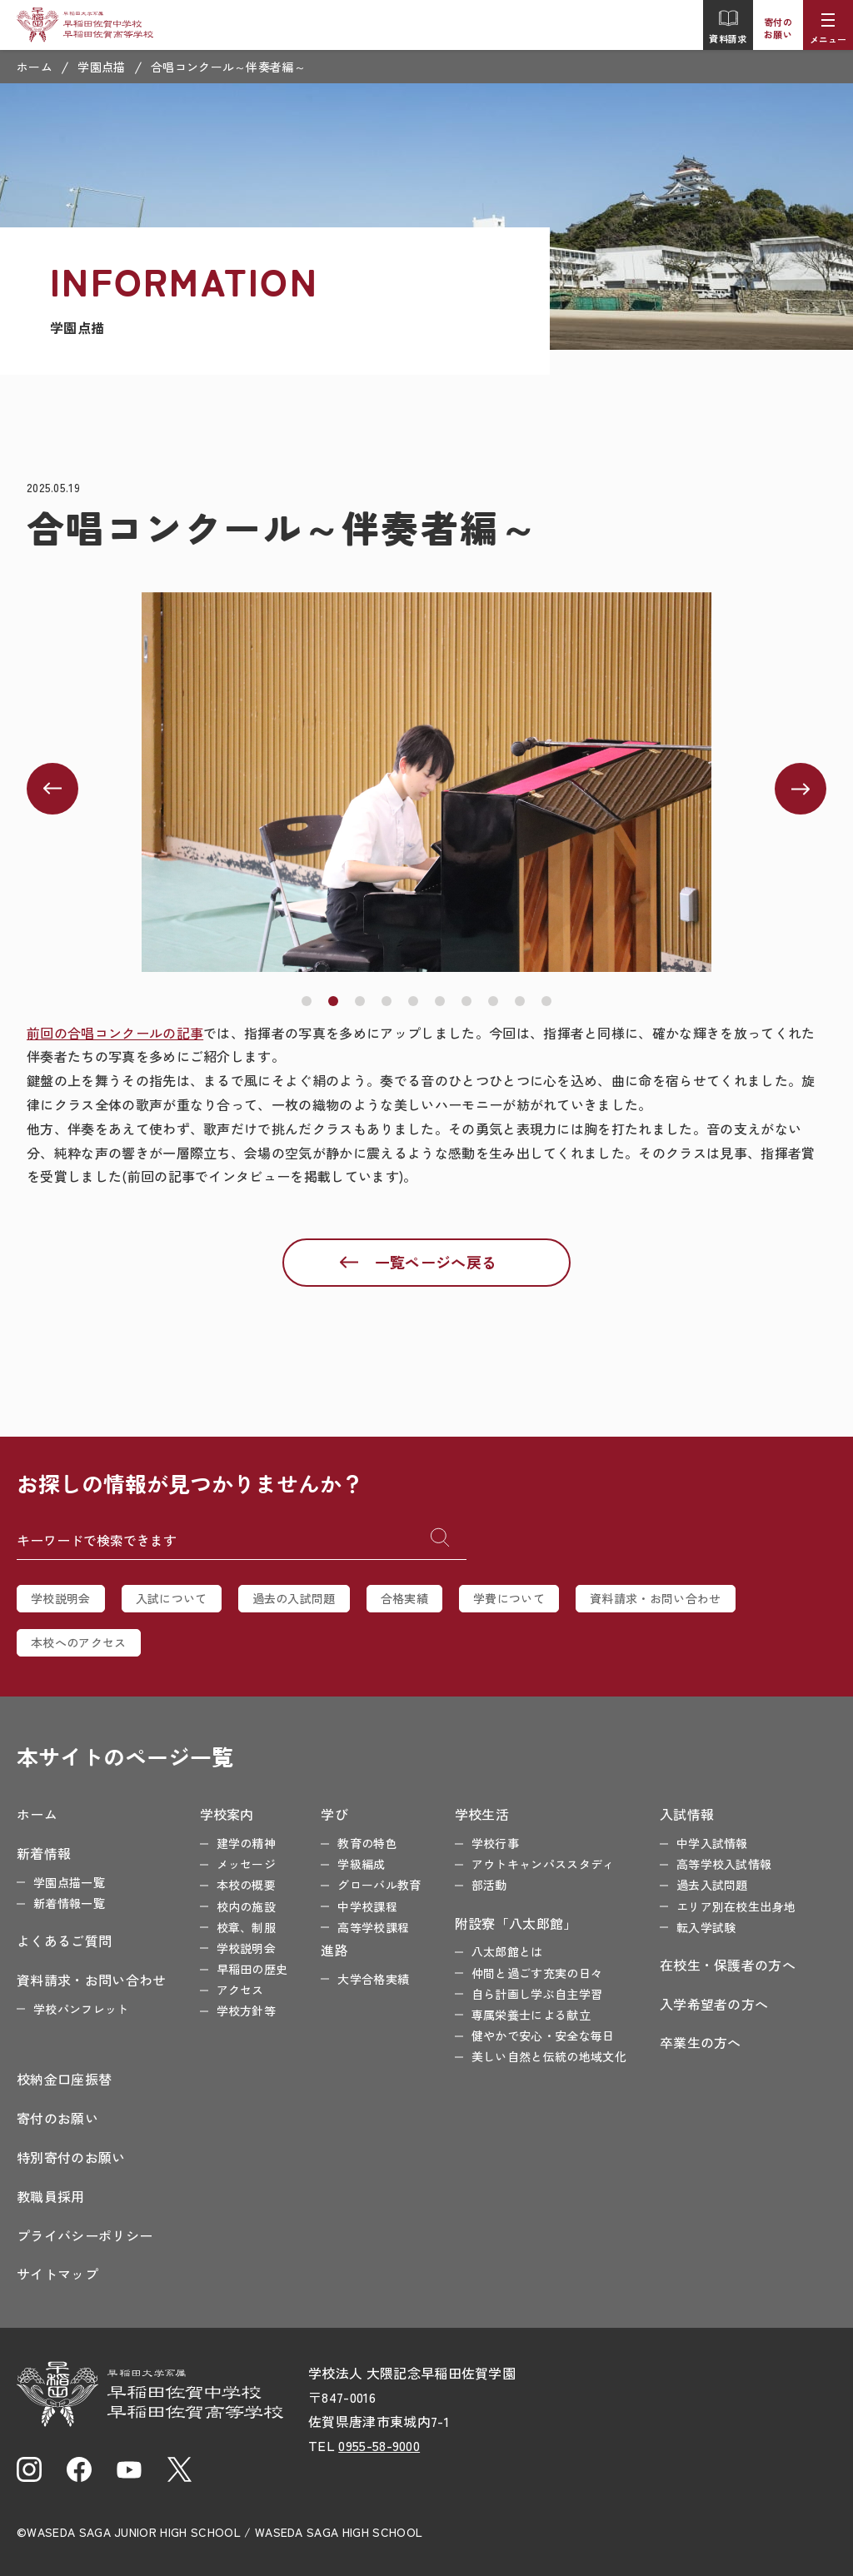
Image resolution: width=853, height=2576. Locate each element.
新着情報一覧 (69, 1903)
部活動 (489, 1884)
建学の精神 (247, 1843)
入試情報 (687, 1814)
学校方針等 (247, 2010)
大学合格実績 (373, 1979)
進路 (334, 1950)
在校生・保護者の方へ (728, 1965)
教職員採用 (51, 2196)
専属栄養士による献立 (531, 2014)
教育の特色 (367, 1843)
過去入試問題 (712, 1884)
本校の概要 (247, 1884)
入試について (171, 1598)
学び (334, 1814)
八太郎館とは (507, 1951)
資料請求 (727, 26)
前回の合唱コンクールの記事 (115, 1033)
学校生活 (482, 1814)
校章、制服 (247, 1927)
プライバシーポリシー (84, 2235)
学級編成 (361, 1864)
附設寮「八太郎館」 (516, 1923)
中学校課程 (367, 1906)
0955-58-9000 (379, 2445)
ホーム (34, 66)
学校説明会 (61, 1598)
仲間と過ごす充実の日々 (537, 1973)
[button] (307, 1001)
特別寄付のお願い (71, 2157)
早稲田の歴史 (252, 1969)
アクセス (240, 1989)
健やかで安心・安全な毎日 (543, 2035)
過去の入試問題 (294, 1598)
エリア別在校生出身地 (736, 1906)
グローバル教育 (379, 1884)
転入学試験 (706, 1927)
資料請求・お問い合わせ (655, 1598)
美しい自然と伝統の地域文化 (548, 2056)
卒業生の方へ (700, 2042)
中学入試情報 (712, 1843)
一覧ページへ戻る (436, 1262)
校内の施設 (247, 1906)
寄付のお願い (778, 28)
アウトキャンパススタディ (543, 1864)
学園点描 (101, 66)
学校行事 (495, 1843)
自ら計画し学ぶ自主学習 (537, 1994)
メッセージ (247, 1864)
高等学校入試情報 (724, 1864)
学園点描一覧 (69, 1882)
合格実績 (404, 1598)
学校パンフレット (81, 2009)
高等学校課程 (373, 1927)
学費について (509, 1598)
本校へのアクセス (79, 1642)
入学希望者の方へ (714, 2004)
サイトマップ (57, 2274)
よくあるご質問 (64, 1941)
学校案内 (227, 1814)
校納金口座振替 (64, 2079)
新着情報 (44, 1853)
